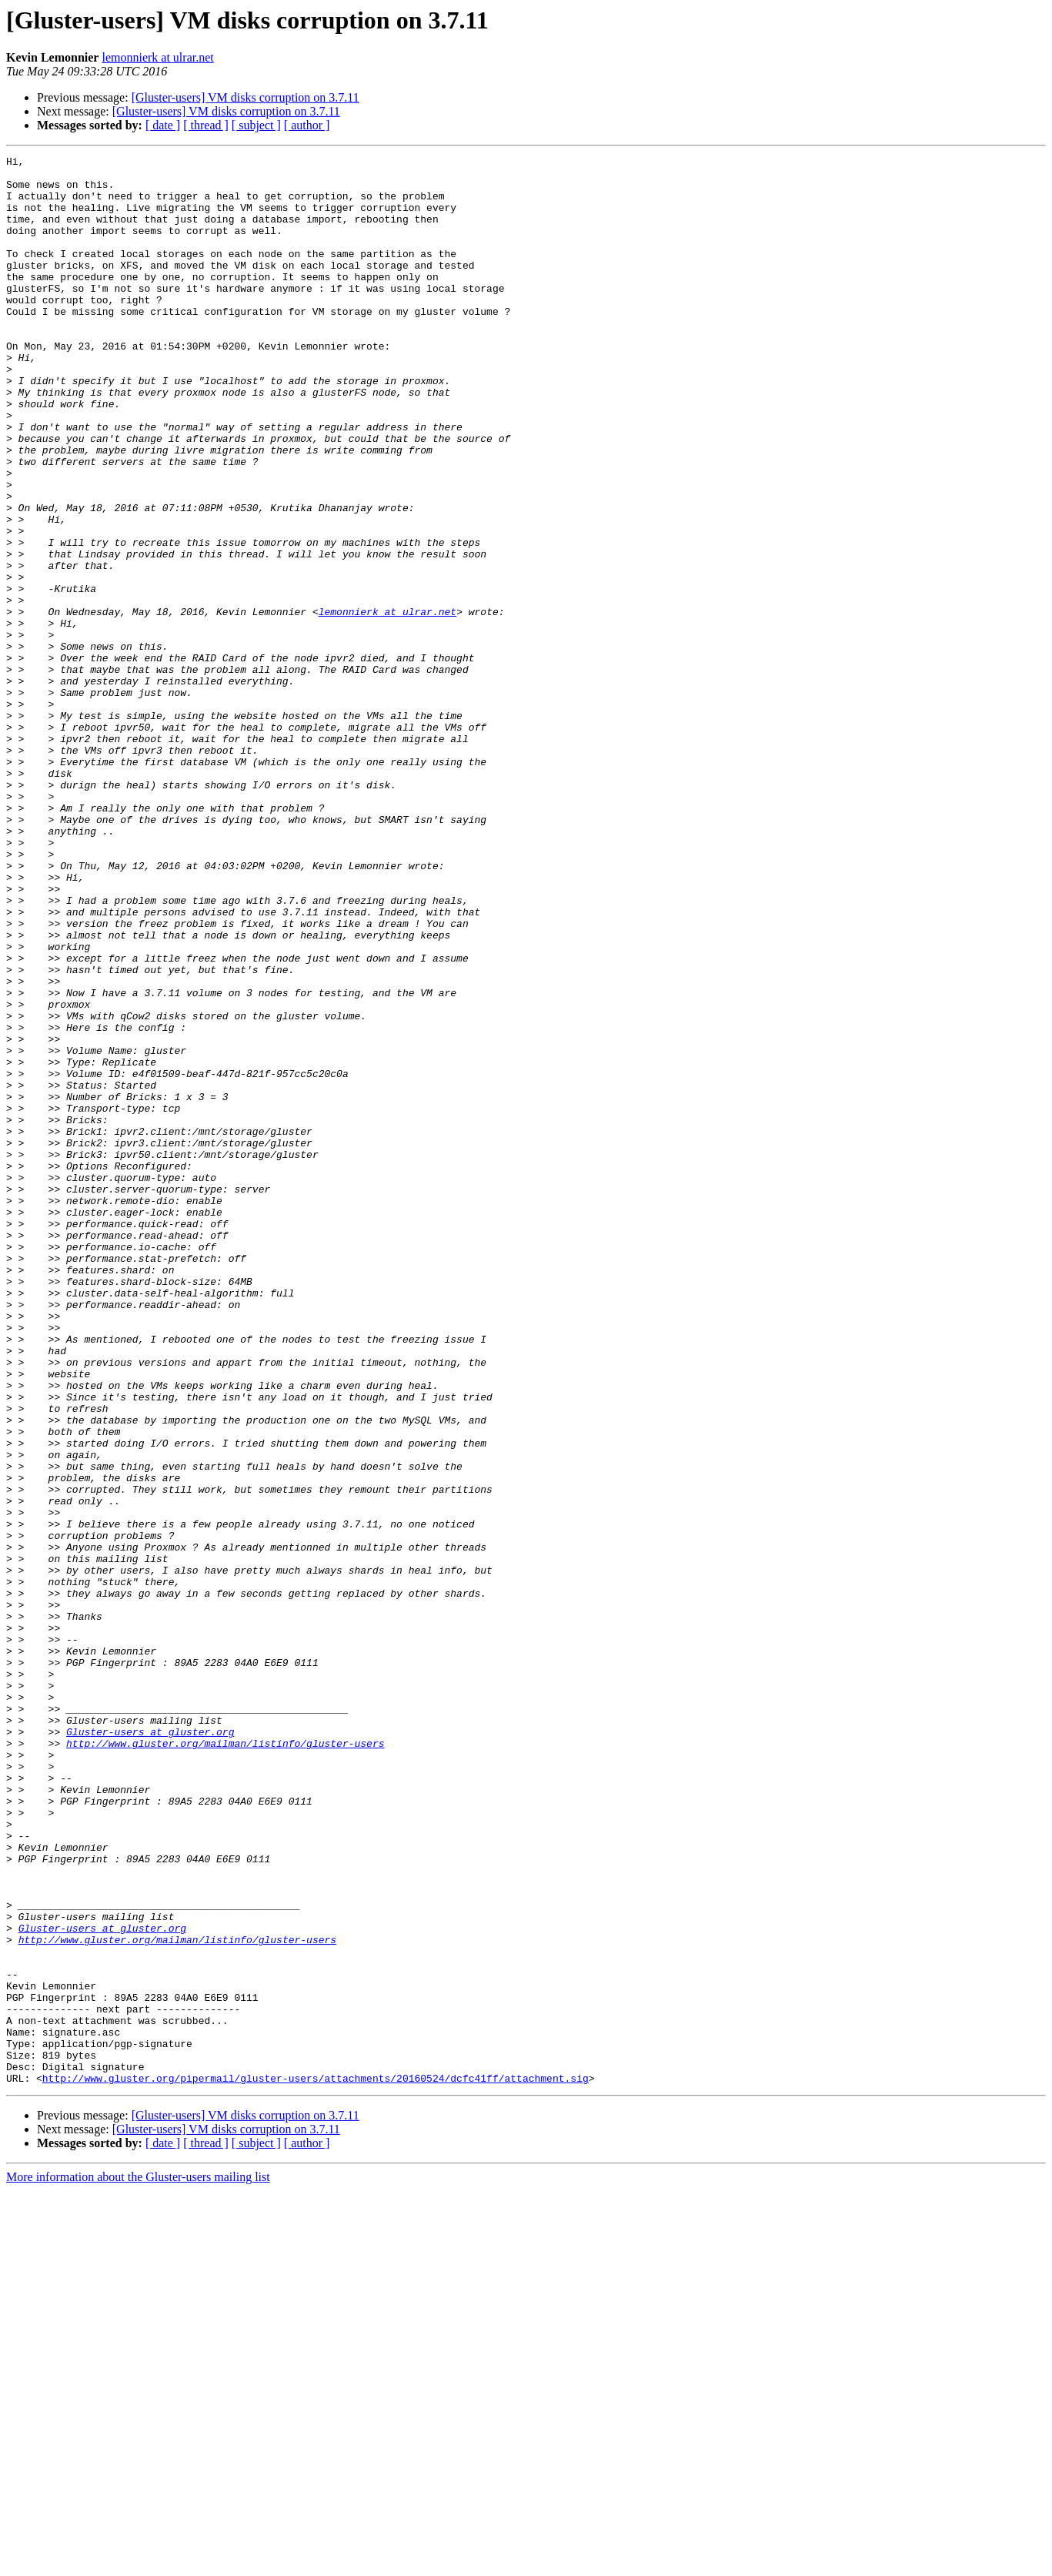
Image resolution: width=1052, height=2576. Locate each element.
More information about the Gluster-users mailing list (138, 2562)
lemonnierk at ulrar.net (157, 57)
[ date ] (162, 125)
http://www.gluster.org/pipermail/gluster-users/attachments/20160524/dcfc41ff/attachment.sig (315, 2464)
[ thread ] (206, 125)
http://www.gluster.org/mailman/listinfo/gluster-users (225, 2062)
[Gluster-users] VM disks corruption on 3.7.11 (245, 97)
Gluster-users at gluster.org (150, 2048)
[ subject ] (256, 125)
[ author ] (307, 125)
